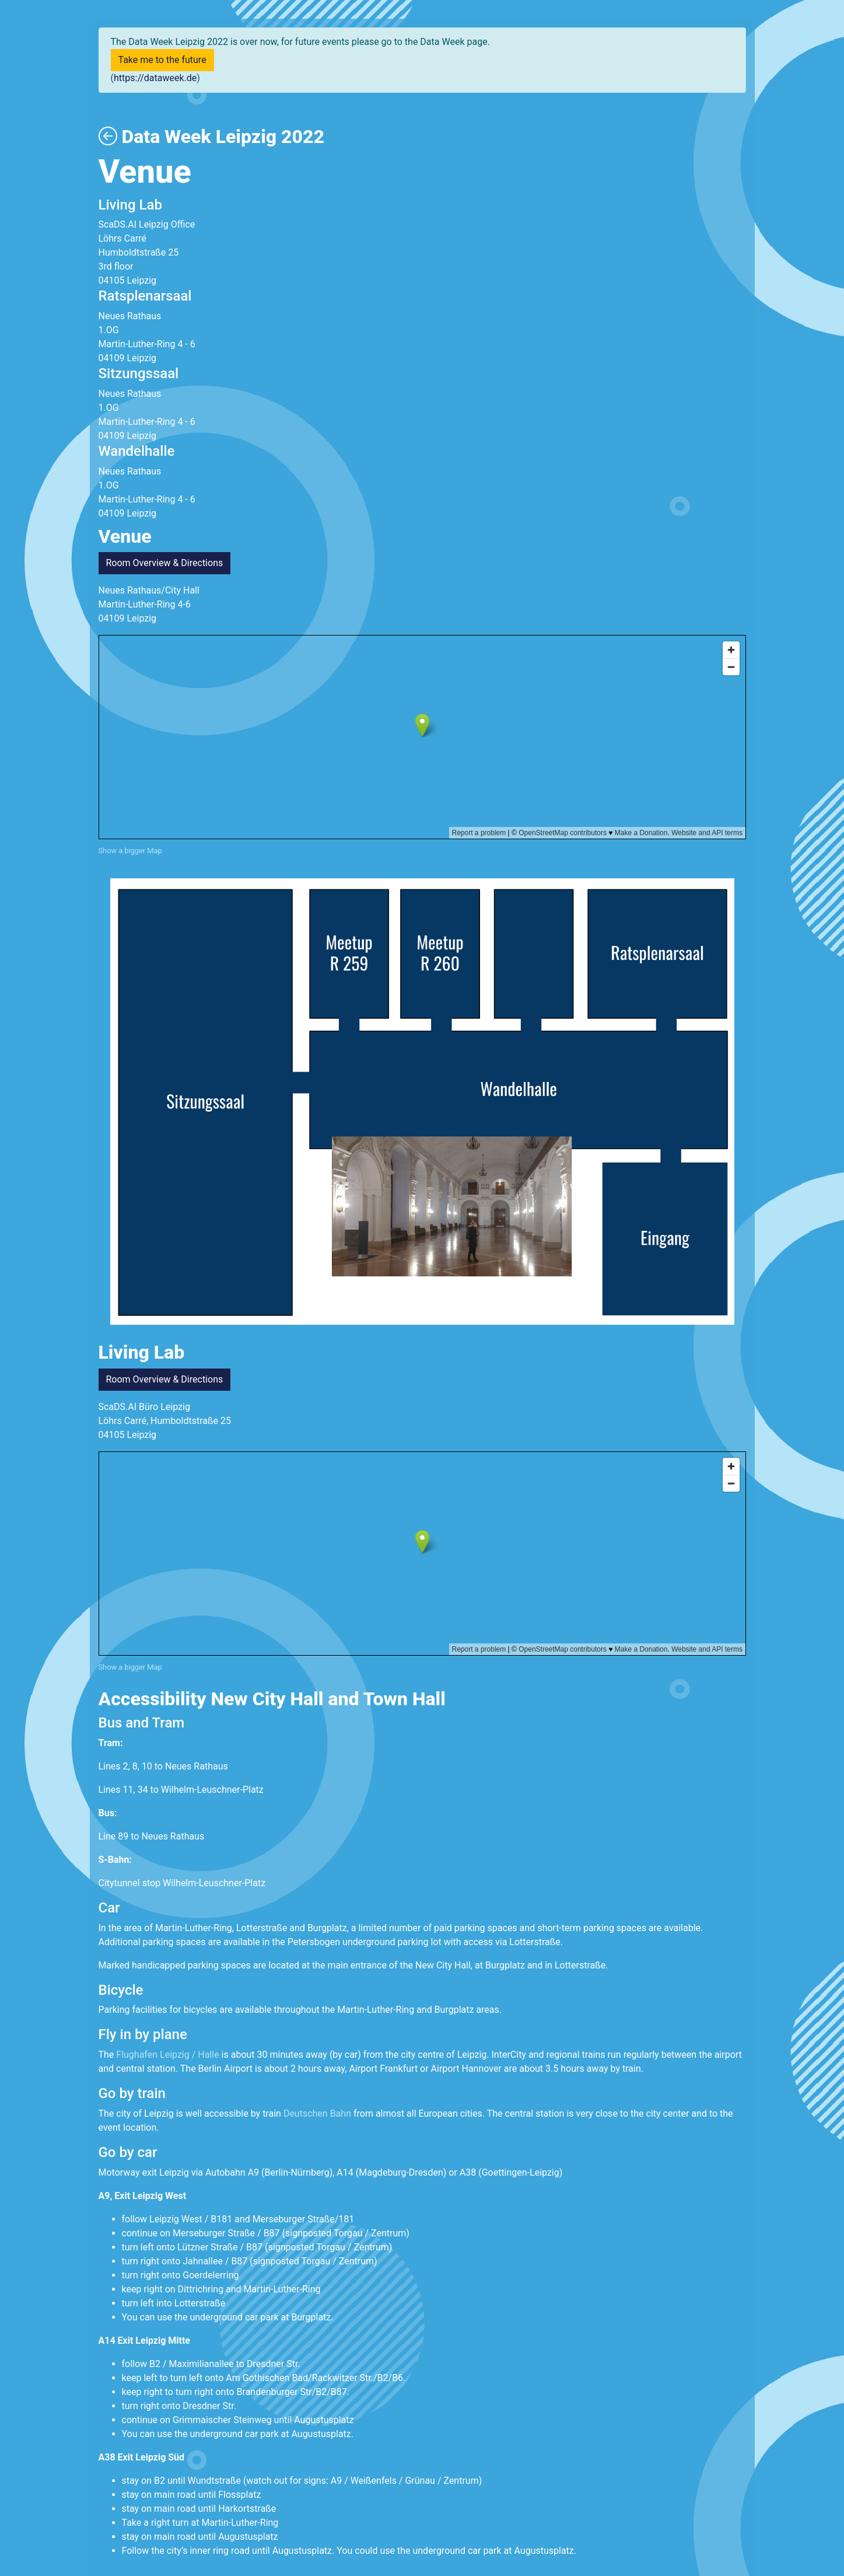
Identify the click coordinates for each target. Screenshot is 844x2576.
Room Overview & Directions (164, 562)
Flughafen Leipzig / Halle (167, 2054)
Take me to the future (162, 59)
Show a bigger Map (130, 850)
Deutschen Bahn (316, 2113)
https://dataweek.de (155, 77)
